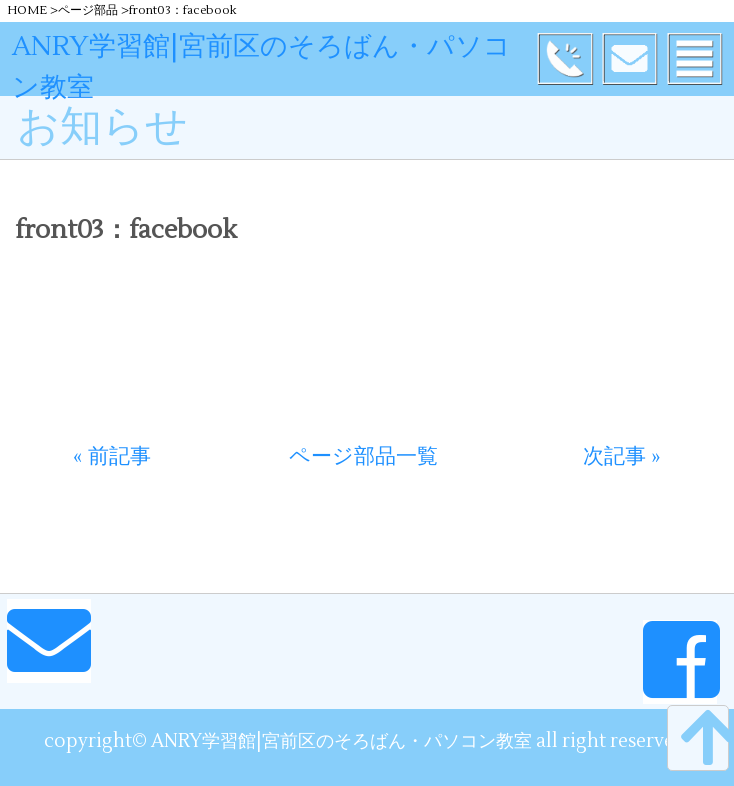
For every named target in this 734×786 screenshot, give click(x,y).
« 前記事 (112, 456)
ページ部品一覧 (363, 456)
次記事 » (622, 456)
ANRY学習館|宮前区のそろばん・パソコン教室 (261, 67)
